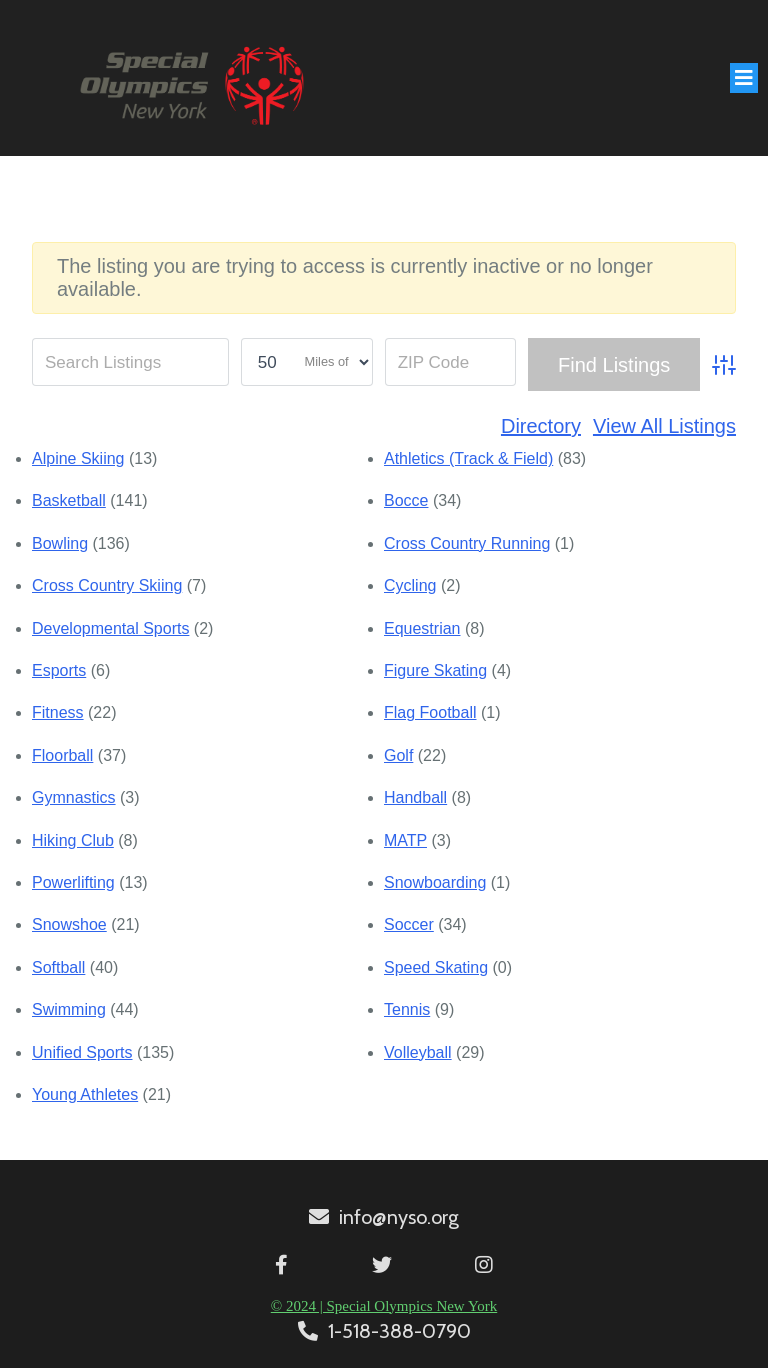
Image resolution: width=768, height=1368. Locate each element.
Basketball (69, 500)
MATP (405, 840)
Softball (58, 967)
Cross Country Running (467, 543)
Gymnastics (74, 797)
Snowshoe (69, 924)
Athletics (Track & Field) (468, 458)
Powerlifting (73, 882)
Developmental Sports (110, 628)
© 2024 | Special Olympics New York (384, 1306)
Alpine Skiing (78, 458)
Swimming (69, 1009)
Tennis (407, 1009)
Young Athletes (85, 1094)
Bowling (60, 543)
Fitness (58, 712)
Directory (541, 426)
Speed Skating (436, 967)
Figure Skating (435, 670)
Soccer (409, 924)
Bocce (406, 500)
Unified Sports (82, 1052)
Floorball (62, 755)
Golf (398, 755)
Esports (59, 670)
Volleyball (418, 1052)
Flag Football (430, 712)
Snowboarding (435, 882)
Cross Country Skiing (107, 585)
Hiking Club (73, 840)
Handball (415, 797)
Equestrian (422, 628)
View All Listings (664, 426)
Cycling (410, 585)
